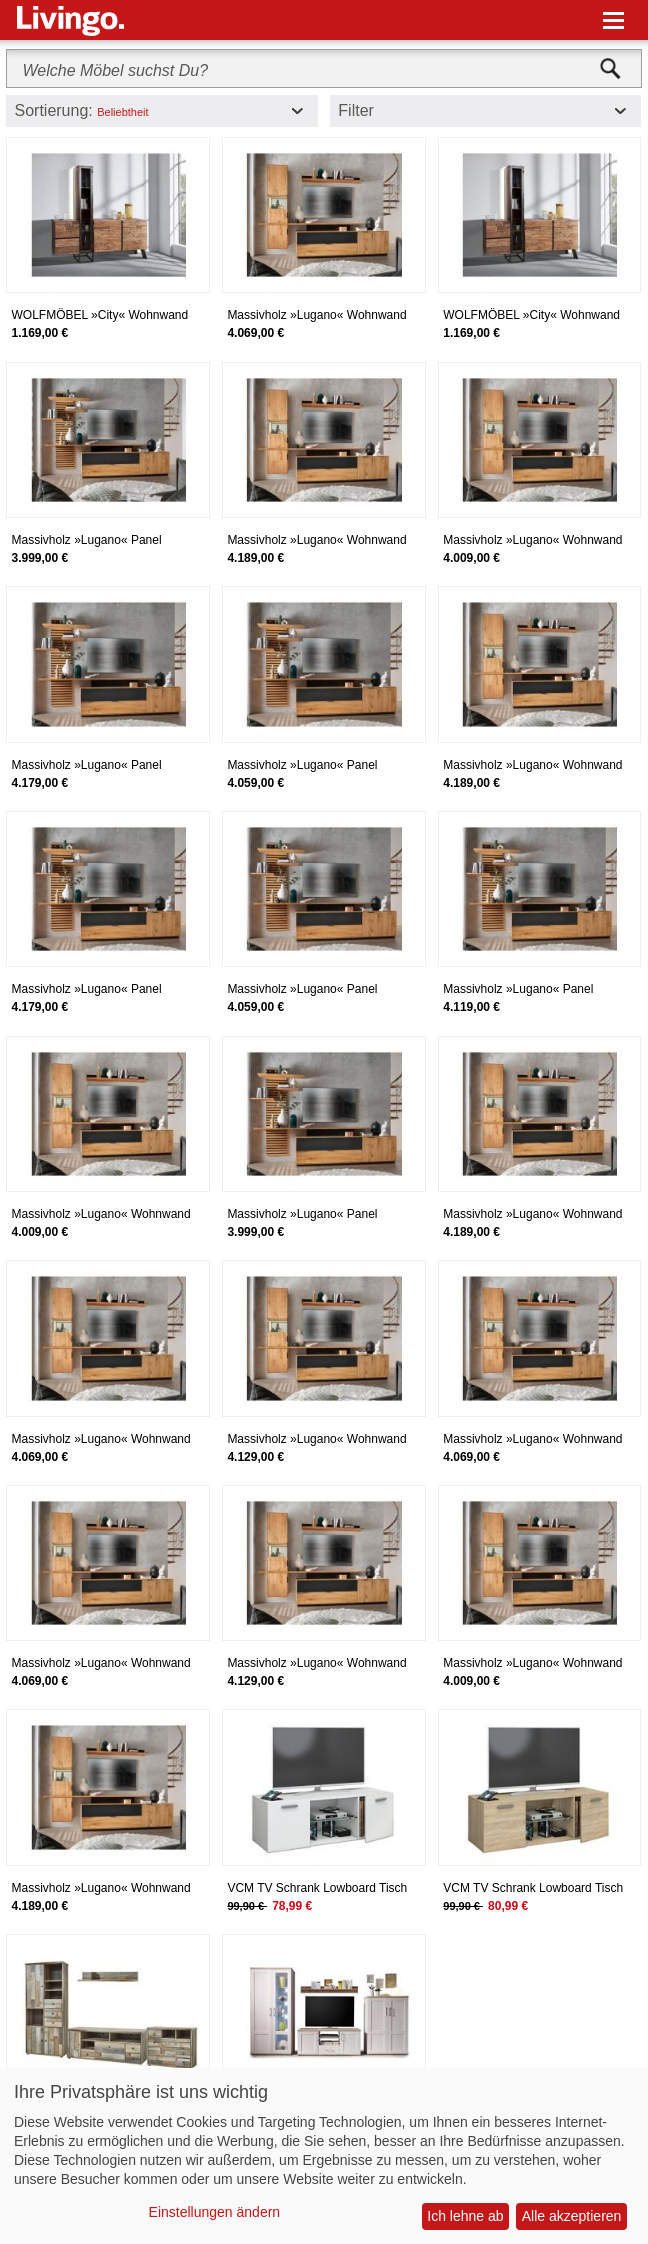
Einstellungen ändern (215, 2212)
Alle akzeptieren (572, 2216)
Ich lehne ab (465, 2216)
